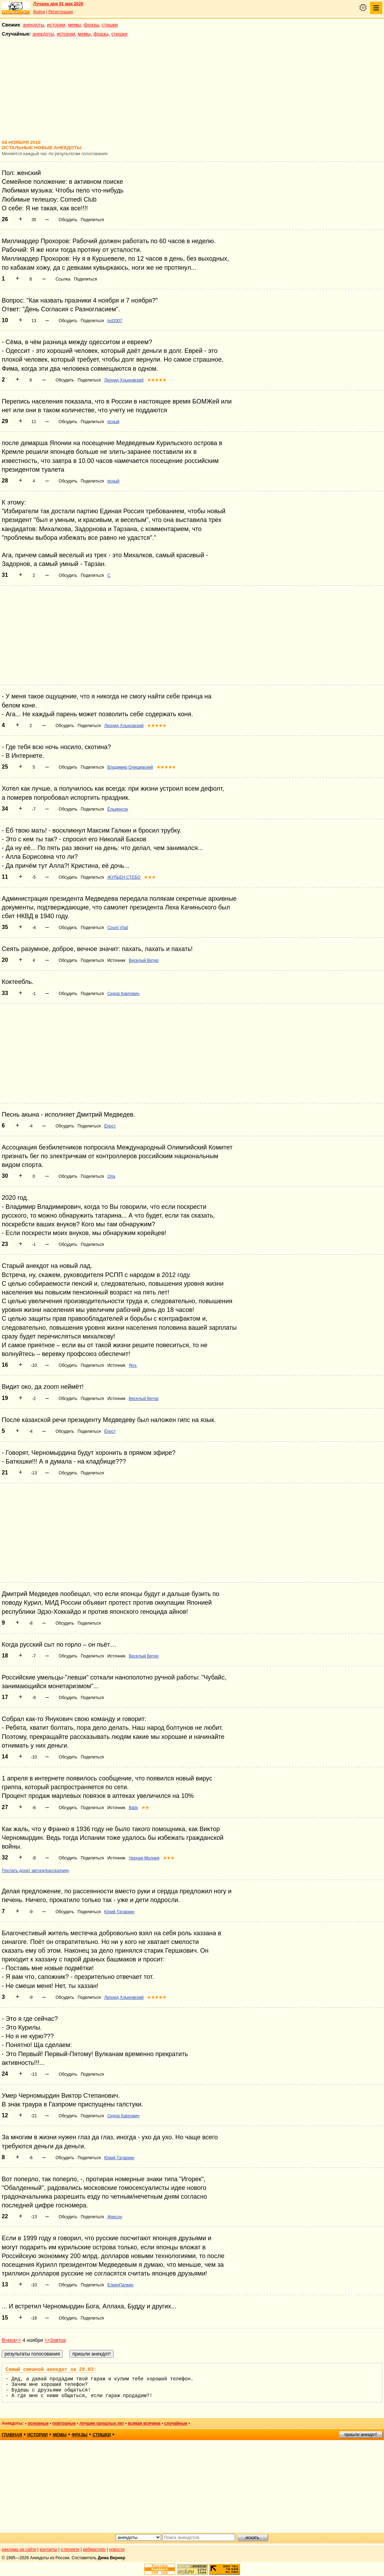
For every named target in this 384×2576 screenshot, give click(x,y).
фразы (91, 25)
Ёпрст (110, 1126)
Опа (111, 1176)
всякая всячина (144, 2423)
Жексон (114, 2216)
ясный (113, 421)
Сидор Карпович (123, 993)
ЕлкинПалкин (120, 2285)
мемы (74, 25)
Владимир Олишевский (130, 767)
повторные (63, 2423)
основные (38, 2423)
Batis (133, 1807)
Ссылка (63, 279)
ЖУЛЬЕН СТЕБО (123, 877)
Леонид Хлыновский (124, 380)
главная (12, 2434)
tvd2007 (114, 320)
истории (56, 25)
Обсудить (68, 219)
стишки (110, 25)
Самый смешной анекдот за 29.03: (51, 2369)
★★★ (149, 877)
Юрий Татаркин (119, 1911)
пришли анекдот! (360, 2434)
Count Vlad (117, 927)
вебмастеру (94, 2549)
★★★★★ (156, 380)
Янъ (133, 1365)
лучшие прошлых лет (101, 2423)
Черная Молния (144, 1858)
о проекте (70, 2549)
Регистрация (60, 11)
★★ (145, 1807)
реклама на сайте (19, 2549)
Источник (116, 960)
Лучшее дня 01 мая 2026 (58, 3)
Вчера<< (11, 2340)
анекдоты (33, 25)
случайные (175, 2423)
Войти (39, 11)
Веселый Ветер (144, 960)
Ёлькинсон (117, 809)
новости (116, 2549)
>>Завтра (55, 2340)
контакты (48, 2549)
